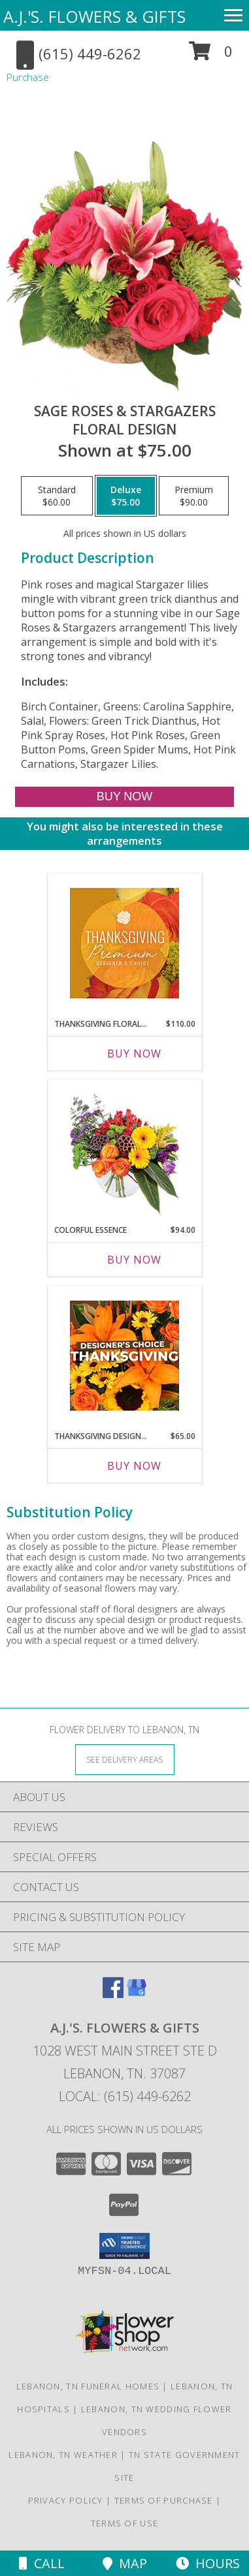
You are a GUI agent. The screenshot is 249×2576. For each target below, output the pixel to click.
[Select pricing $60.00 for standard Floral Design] (57, 496)
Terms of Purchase (163, 2500)
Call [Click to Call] (42, 2563)
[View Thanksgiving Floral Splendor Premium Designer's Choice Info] (124, 943)
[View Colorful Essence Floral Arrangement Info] (124, 1149)
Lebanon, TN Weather (63, 2455)
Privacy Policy (65, 2500)
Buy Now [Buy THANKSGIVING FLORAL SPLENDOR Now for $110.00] (134, 1053)
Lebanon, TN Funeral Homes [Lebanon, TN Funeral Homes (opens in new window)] (88, 2386)
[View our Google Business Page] (136, 1993)
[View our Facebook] (113, 1993)
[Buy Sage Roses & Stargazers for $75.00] (125, 797)
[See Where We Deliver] (124, 1759)
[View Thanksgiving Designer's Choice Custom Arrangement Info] (124, 1355)
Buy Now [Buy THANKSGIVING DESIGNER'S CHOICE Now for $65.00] (134, 1466)
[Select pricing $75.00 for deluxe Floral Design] (126, 496)
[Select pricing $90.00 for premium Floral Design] (193, 496)
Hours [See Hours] (208, 2563)
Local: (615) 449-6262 (125, 2096)
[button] (211, 55)
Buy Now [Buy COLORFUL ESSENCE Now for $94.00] (134, 1259)
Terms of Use (125, 2523)
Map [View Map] (125, 2563)
